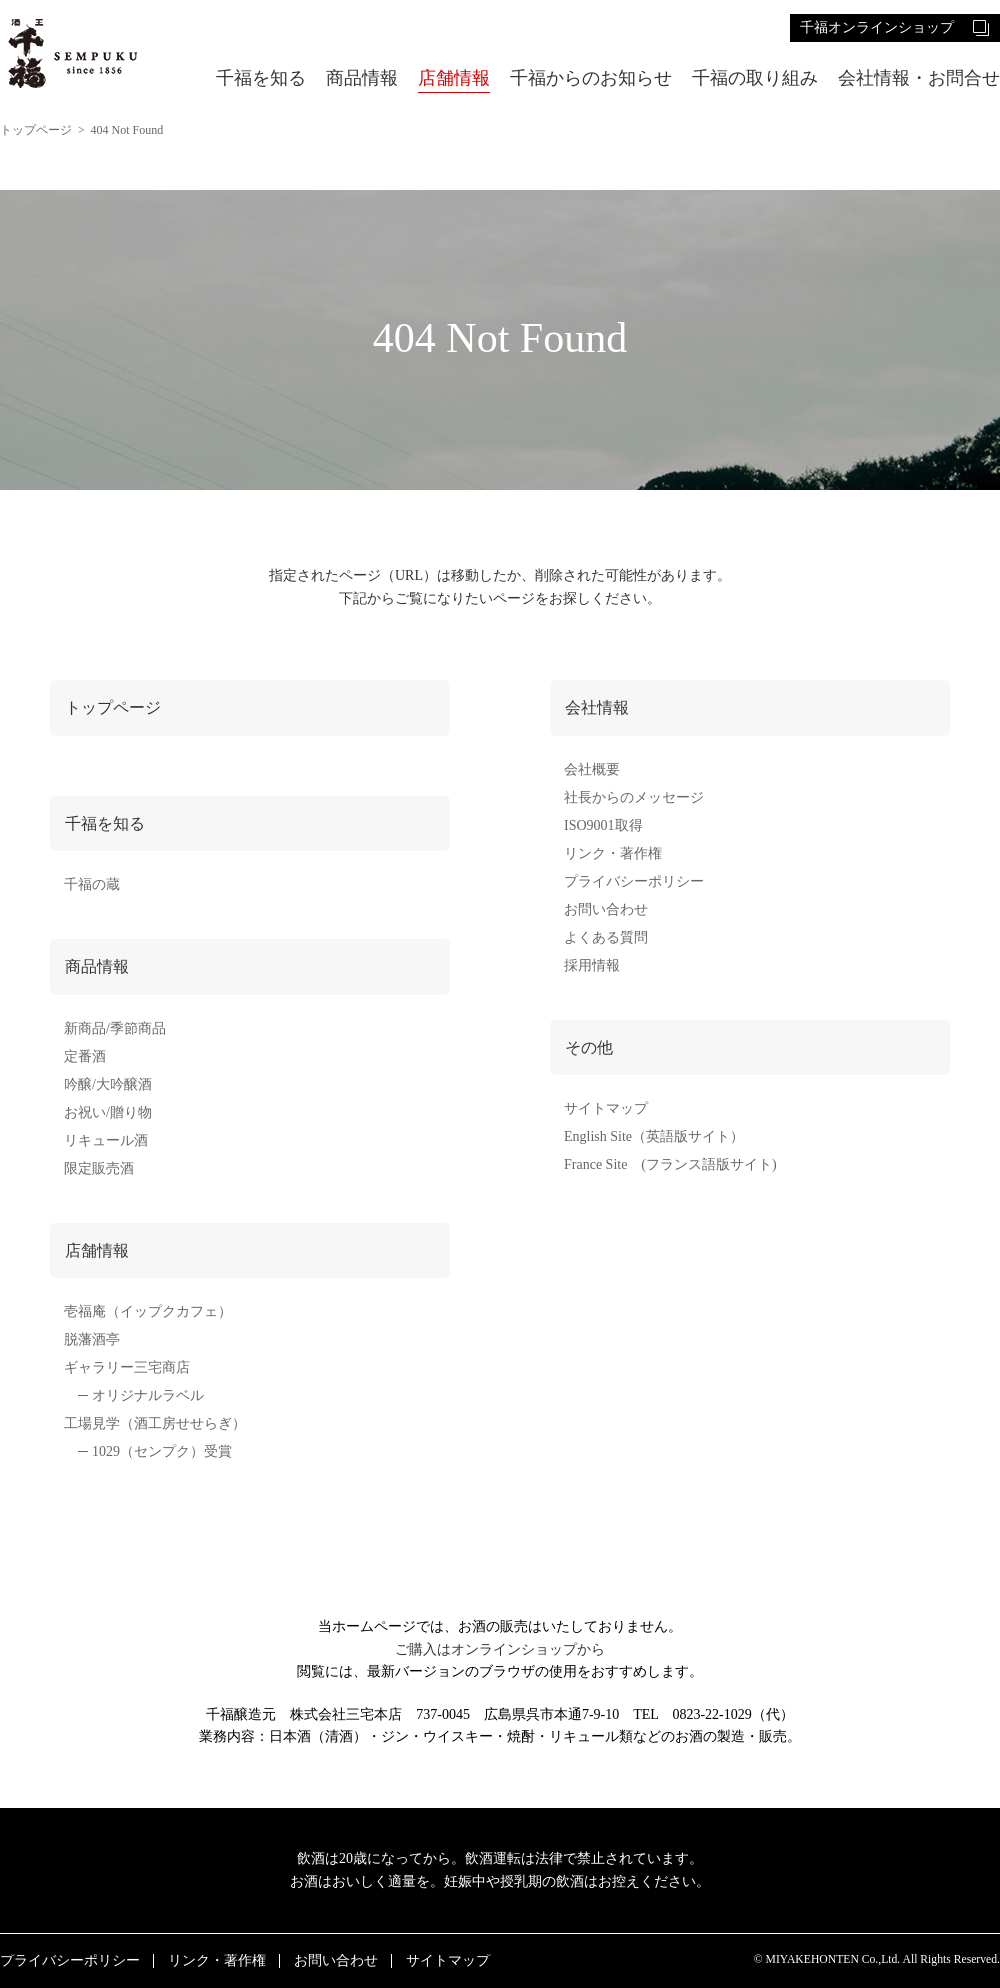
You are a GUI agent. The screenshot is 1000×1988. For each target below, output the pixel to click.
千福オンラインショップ (877, 27)
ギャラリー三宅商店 (127, 1367)
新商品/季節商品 (115, 1028)
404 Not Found (127, 130)
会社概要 (592, 769)
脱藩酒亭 (92, 1339)
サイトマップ (606, 1108)
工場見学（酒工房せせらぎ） (155, 1423)
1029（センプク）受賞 (162, 1451)
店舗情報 (454, 78)
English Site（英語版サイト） (654, 1136)
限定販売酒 (99, 1168)
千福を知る (261, 78)
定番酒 (85, 1056)
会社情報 (597, 707)
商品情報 (362, 78)
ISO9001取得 (603, 825)
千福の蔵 (92, 884)
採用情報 (592, 965)
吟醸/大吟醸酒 (108, 1084)
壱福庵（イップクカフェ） (148, 1311)
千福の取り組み (755, 78)
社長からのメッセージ (634, 797)
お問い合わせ (606, 909)
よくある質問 (606, 937)
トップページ (36, 130)
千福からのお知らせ (591, 78)
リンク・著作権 (613, 853)
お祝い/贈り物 (108, 1112)
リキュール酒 (106, 1140)
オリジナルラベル (148, 1395)
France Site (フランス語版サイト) (670, 1164)
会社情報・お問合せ (919, 78)
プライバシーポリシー (634, 881)
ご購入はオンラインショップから (500, 1649)
